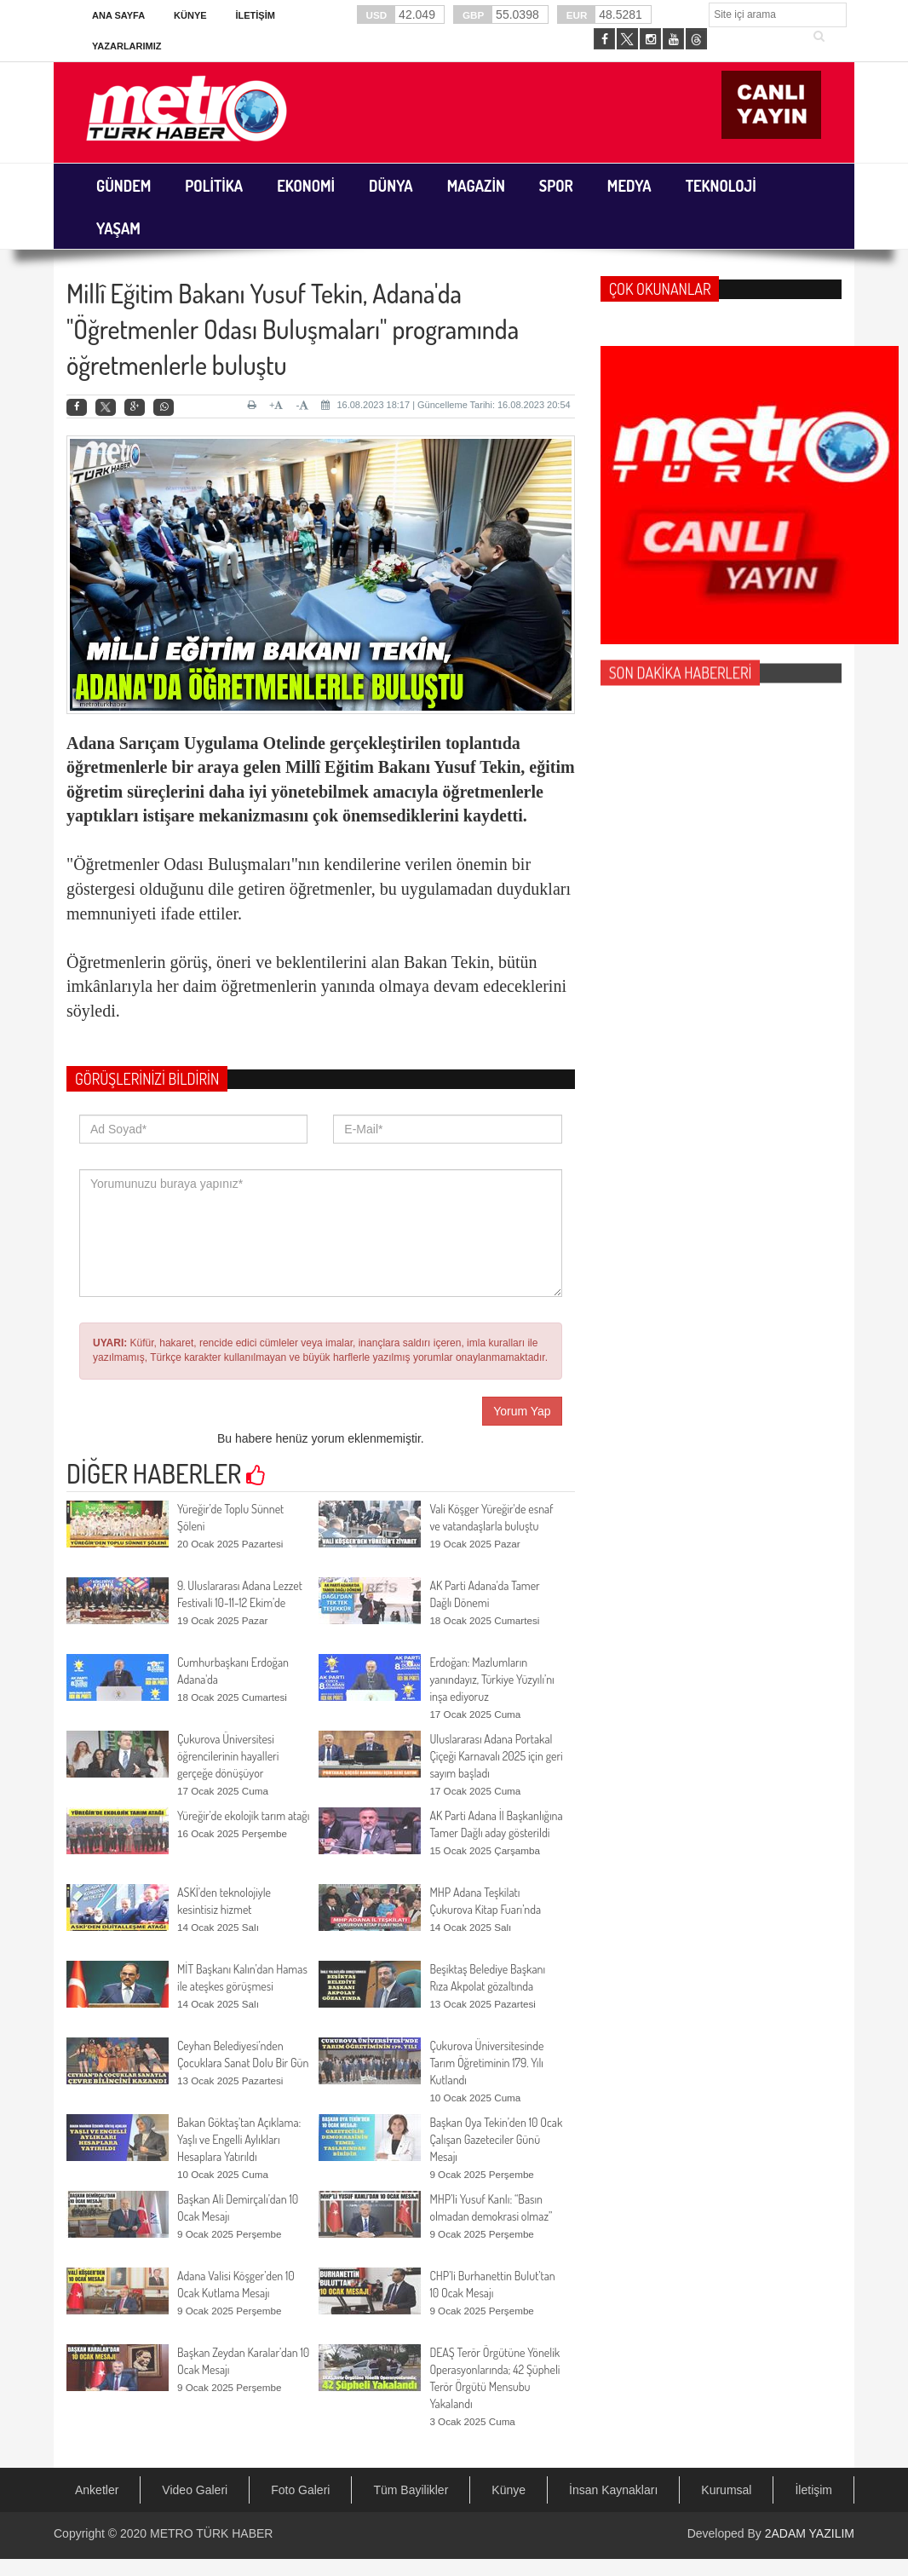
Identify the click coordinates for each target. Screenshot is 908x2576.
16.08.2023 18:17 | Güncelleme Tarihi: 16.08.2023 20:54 (445, 405)
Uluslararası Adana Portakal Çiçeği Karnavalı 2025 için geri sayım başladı (495, 1756)
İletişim (254, 15)
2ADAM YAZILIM (809, 2533)
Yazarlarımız (126, 46)
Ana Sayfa (118, 15)
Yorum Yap (521, 1411)
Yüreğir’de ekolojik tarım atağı (243, 1815)
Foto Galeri (300, 2490)
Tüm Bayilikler (410, 2490)
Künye (190, 15)
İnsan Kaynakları (613, 2490)
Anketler (96, 2490)
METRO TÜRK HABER (211, 2533)
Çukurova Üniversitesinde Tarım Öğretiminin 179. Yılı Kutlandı (486, 2062)
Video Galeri (194, 2490)
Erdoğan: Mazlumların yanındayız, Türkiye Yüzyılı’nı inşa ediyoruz (491, 1679)
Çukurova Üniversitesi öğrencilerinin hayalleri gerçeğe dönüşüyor (228, 1756)
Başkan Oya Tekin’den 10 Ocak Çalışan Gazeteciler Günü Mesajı (495, 2139)
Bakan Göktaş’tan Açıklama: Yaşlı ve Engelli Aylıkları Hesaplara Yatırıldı (239, 2139)
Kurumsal (726, 2490)
